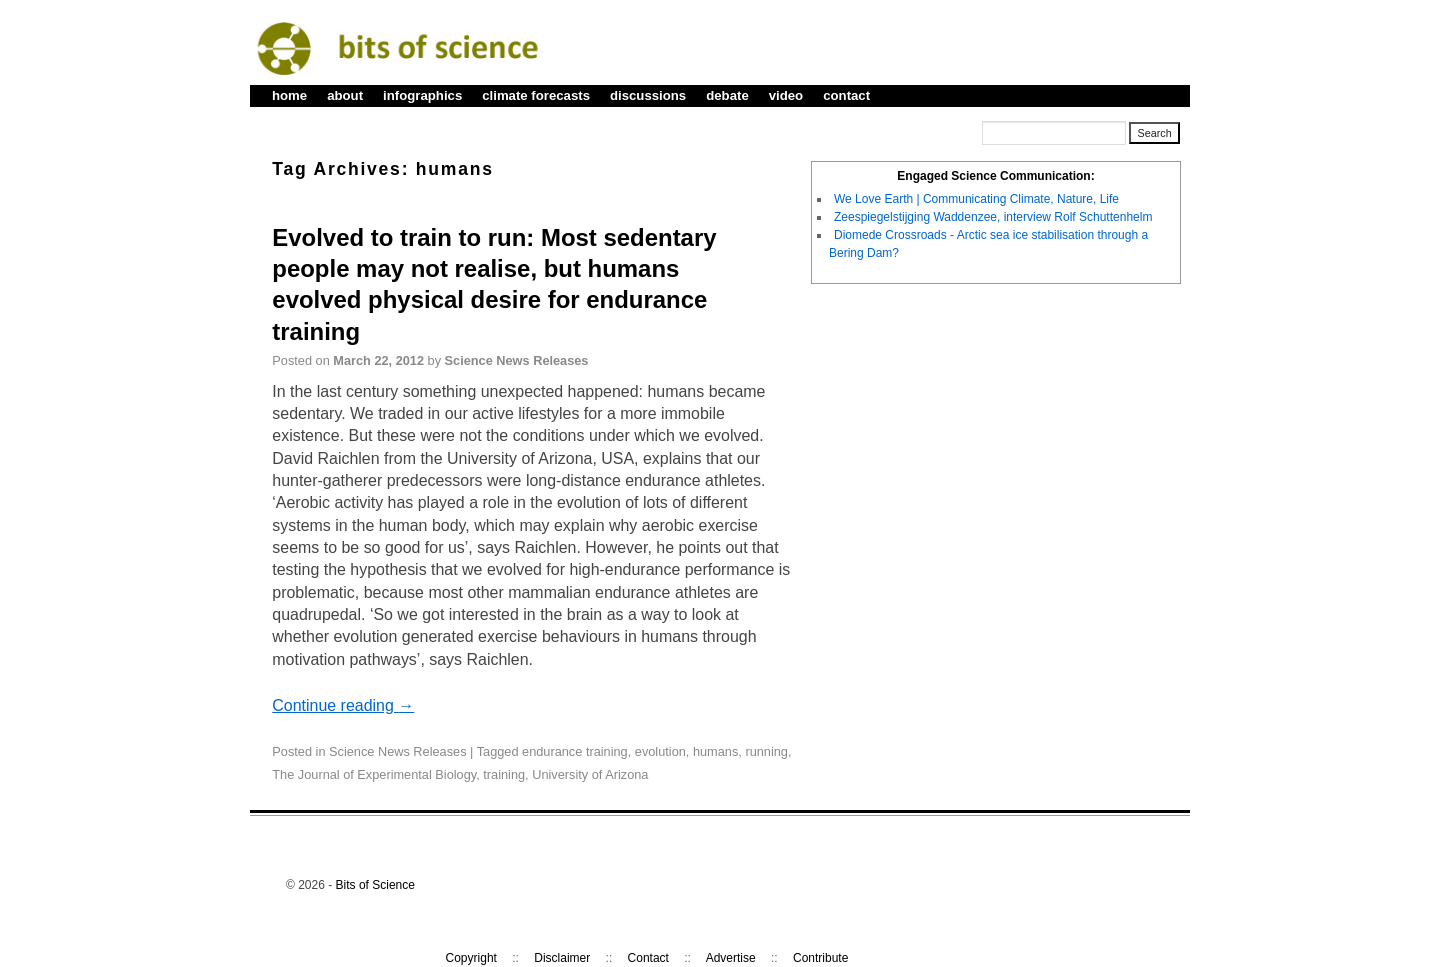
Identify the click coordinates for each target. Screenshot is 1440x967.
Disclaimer (562, 958)
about (345, 95)
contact (846, 95)
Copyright (471, 958)
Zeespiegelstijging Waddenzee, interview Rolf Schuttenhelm (993, 217)
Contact (648, 958)
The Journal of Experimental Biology (374, 774)
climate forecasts (536, 95)
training (504, 774)
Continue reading (343, 705)
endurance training (575, 751)
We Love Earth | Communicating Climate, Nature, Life (976, 199)
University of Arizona (590, 774)
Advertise (731, 958)
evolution (660, 751)
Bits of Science (375, 885)
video (786, 95)
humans (715, 751)
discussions (648, 95)
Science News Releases (517, 360)
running (766, 751)
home (289, 95)
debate (727, 95)
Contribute (820, 958)
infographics (422, 95)
